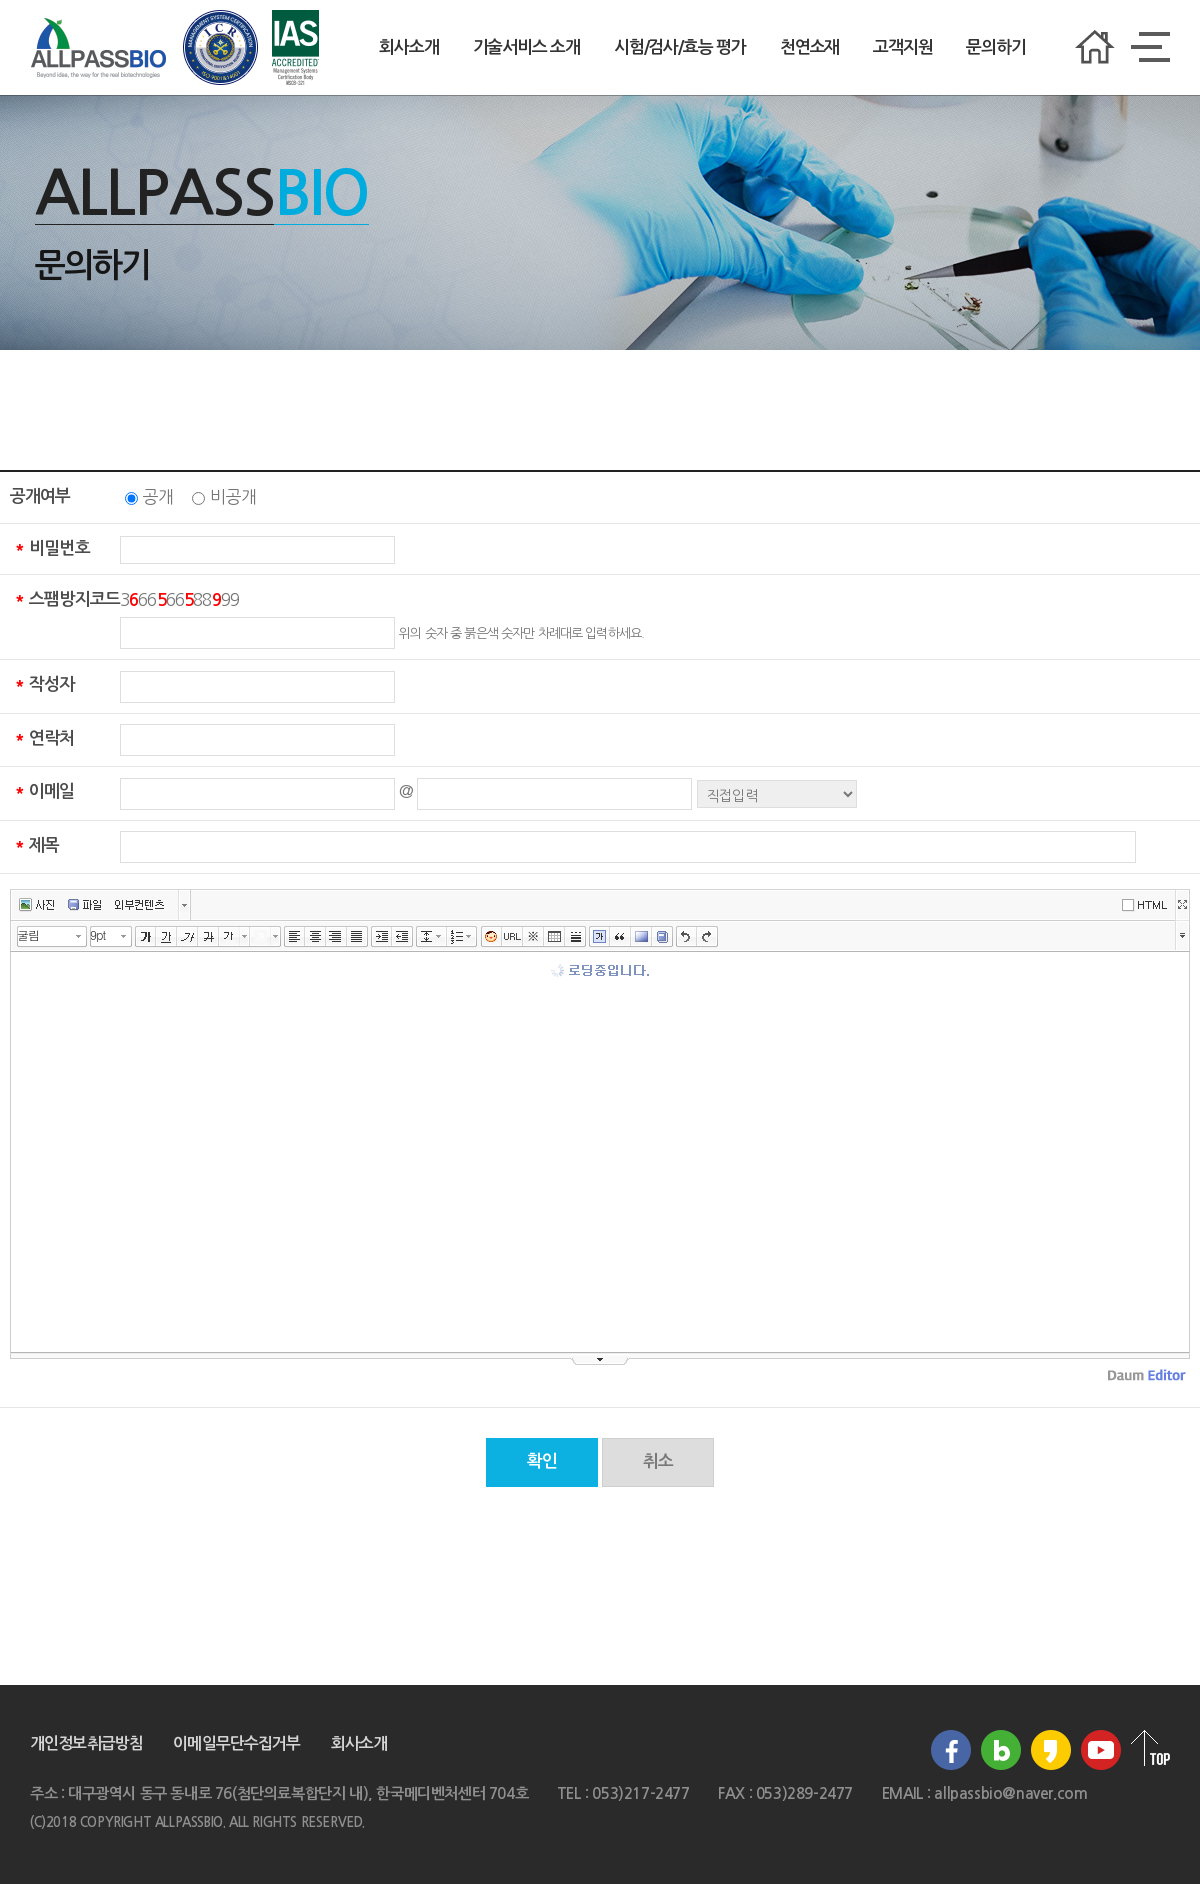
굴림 (28, 934)
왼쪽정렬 (294, 937)
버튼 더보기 (184, 905)
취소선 (208, 937)
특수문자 (533, 937)
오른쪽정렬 (336, 937)
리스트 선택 (473, 936)
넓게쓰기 (1182, 905)
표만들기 (554, 937)
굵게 (145, 937)
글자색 (229, 937)
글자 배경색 (260, 937)
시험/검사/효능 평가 (680, 47)
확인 (542, 1461)
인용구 (620, 937)
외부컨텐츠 (139, 904)
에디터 (1148, 903)
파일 (84, 904)
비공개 (232, 496)
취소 (658, 1461)
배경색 (641, 937)
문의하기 (995, 47)
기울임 (187, 937)
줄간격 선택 (442, 936)
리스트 (457, 937)
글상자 (599, 937)
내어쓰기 (402, 937)
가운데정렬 (315, 937)
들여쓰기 (381, 937)
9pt (97, 934)
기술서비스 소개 (526, 47)
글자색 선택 (245, 936)
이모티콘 (491, 937)
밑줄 (166, 937)
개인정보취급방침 (86, 1743)
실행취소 (686, 937)
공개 (158, 496)
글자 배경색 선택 (276, 936)
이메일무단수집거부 (236, 1743)
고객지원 (902, 47)
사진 (36, 904)
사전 (662, 937)
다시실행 (707, 937)
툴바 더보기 (1182, 934)
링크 (512, 937)
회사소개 (408, 47)
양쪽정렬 (357, 937)
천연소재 (809, 47)
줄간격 (426, 937)
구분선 (575, 937)
